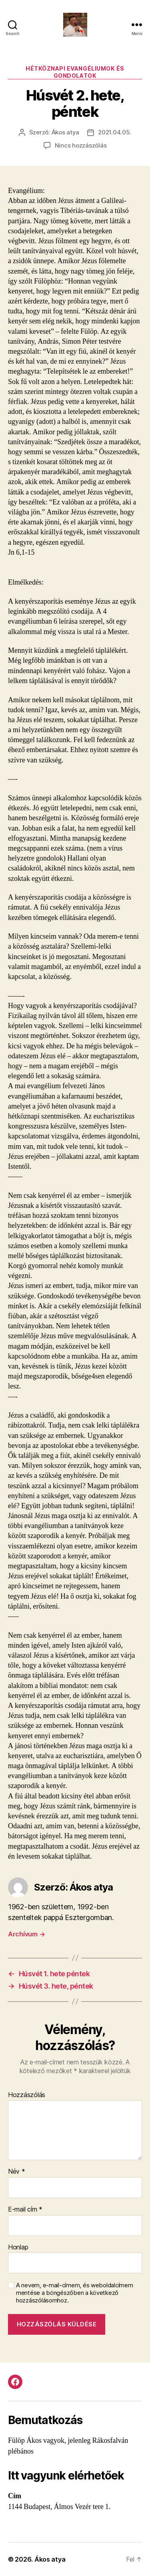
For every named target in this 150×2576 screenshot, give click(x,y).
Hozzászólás (26, 2095)
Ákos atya (66, 132)
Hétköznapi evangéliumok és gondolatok (75, 72)
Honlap (18, 2247)
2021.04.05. (114, 132)
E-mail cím (25, 2209)
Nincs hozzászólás (81, 145)
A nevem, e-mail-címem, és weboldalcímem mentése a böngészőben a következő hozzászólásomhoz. (74, 2293)
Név (16, 2171)
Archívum (26, 1934)
